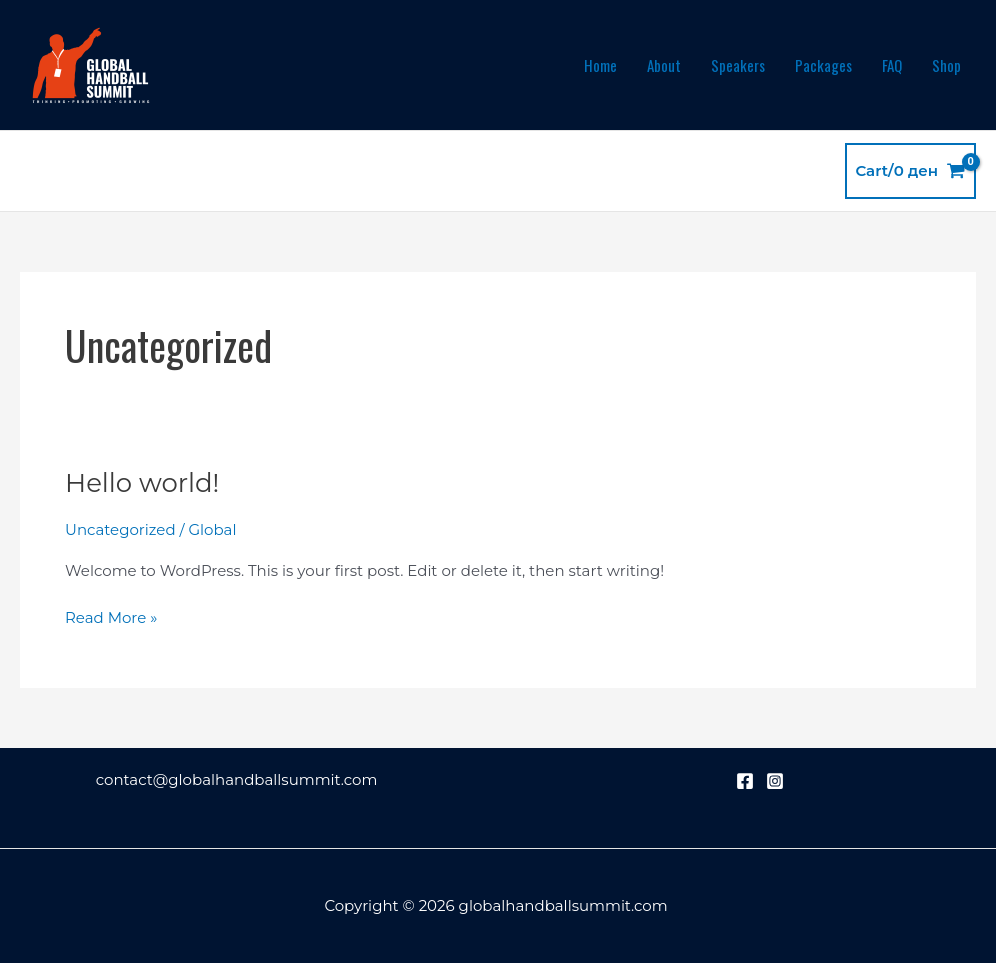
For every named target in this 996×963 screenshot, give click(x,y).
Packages (823, 65)
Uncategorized (120, 529)
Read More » (111, 616)
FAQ (892, 65)
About (664, 65)
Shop (946, 65)
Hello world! (142, 483)
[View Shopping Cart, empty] (910, 171)
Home (600, 65)
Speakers (738, 65)
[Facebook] (745, 781)
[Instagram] (775, 781)
